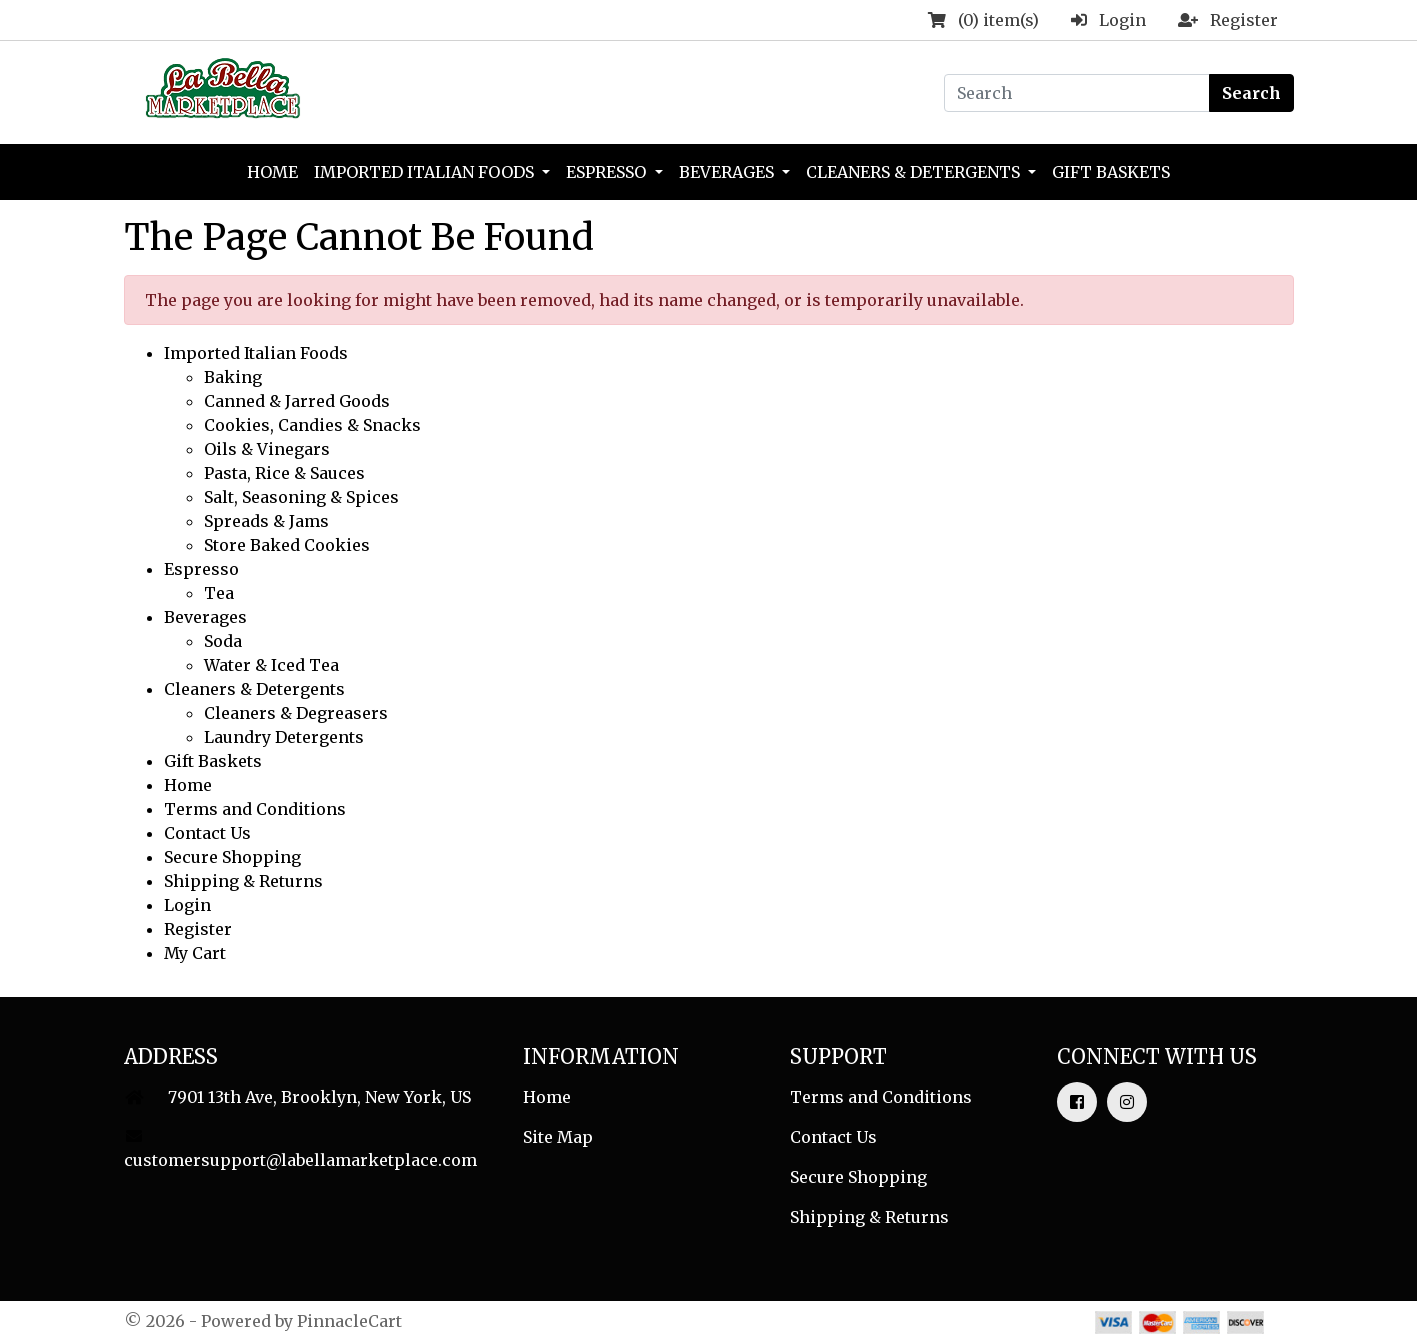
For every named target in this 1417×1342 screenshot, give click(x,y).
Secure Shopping (232, 857)
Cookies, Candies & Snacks (312, 425)
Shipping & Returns (243, 881)
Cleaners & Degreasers (296, 713)
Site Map (558, 1137)
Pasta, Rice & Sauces (284, 473)
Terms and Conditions (255, 809)
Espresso (608, 172)
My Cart (195, 953)
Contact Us (207, 833)
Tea (219, 593)
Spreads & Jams (266, 521)
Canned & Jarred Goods (297, 401)
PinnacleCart (349, 1321)
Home (272, 172)
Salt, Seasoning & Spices (301, 497)
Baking (233, 377)
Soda (223, 641)
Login (187, 905)
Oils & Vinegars (267, 449)
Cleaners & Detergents (915, 172)
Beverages (728, 172)
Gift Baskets (1111, 172)
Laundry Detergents (284, 737)
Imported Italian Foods (426, 172)
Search (1251, 93)
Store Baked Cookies (287, 545)
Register (198, 929)
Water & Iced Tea (271, 665)
